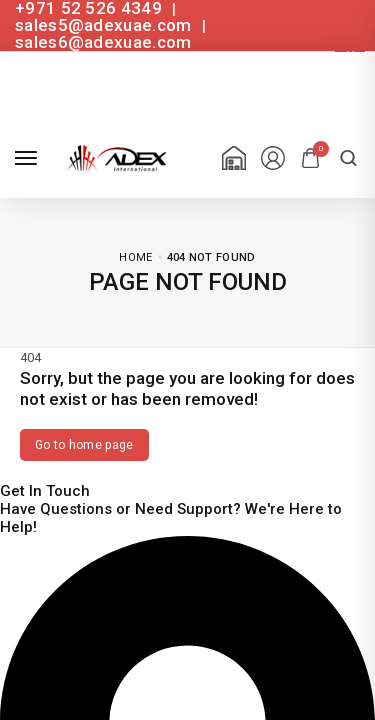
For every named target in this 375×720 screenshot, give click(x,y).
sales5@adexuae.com (105, 25)
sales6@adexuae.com (103, 42)
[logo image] (114, 156)
